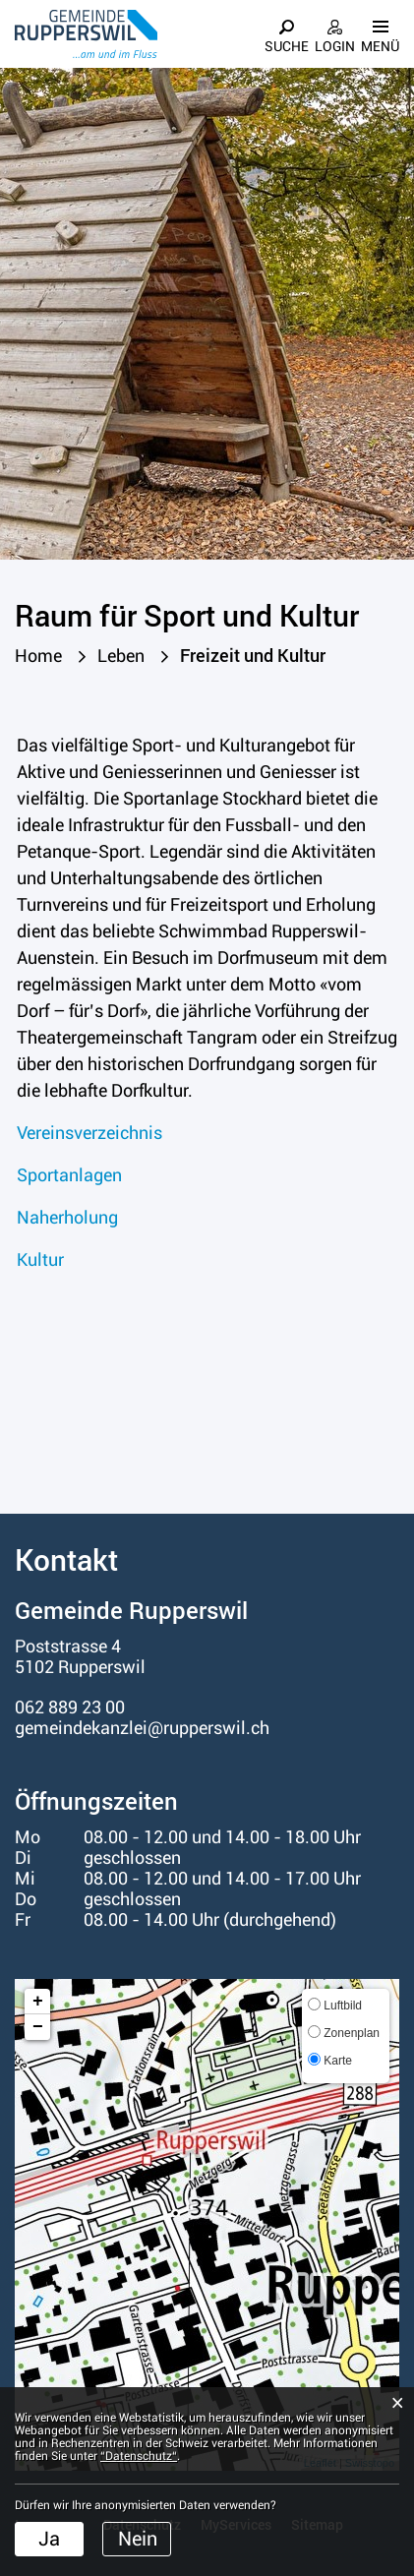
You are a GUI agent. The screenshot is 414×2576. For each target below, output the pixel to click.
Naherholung (67, 1217)
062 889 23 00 (70, 1707)
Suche (287, 46)
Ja (49, 2538)
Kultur (40, 1259)
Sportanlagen (69, 1175)
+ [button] (37, 2001)
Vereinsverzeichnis (89, 1132)
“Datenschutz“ (138, 2456)
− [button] (37, 2027)
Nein (137, 2538)
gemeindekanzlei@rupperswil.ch (142, 1727)
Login (335, 46)
